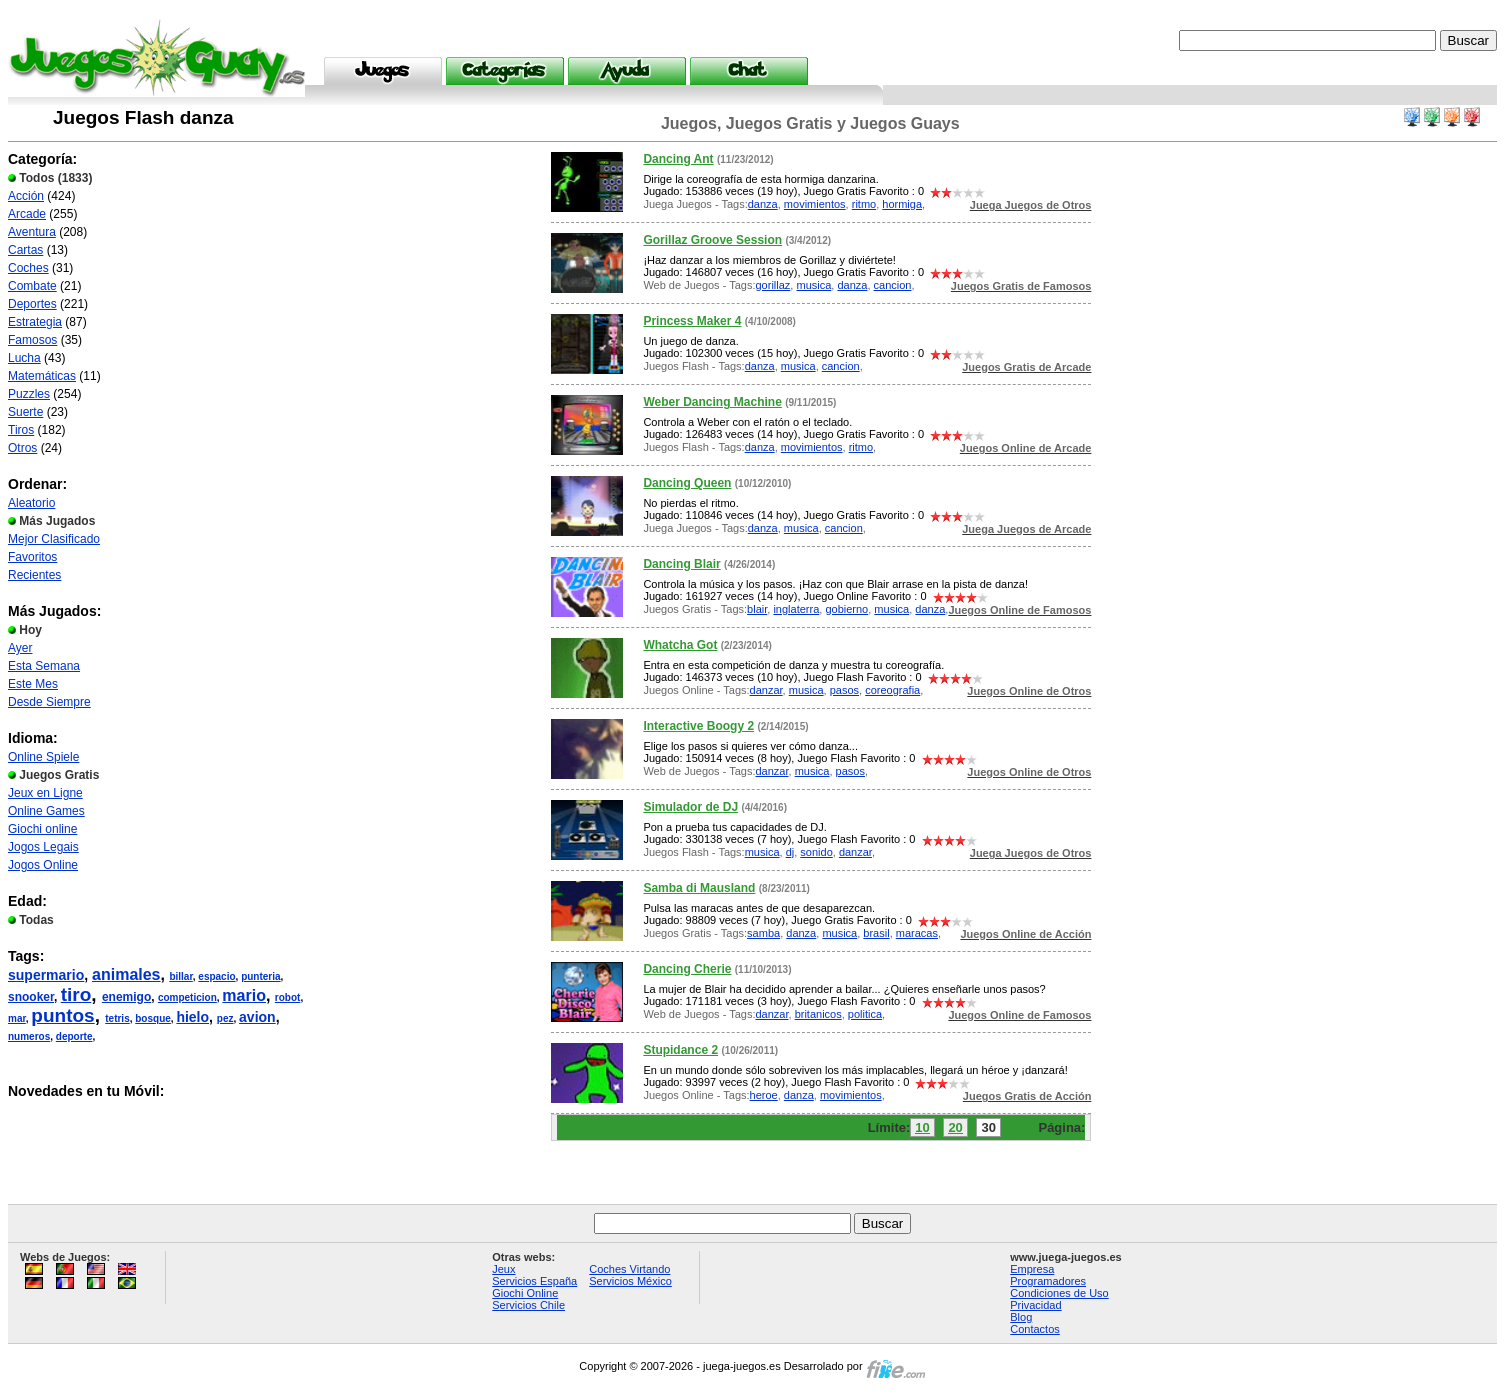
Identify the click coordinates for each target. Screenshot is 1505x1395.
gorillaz (772, 285)
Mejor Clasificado (54, 539)
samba (763, 933)
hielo (192, 1017)
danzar (766, 690)
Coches (28, 268)
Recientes (34, 575)
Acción (26, 196)
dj (790, 852)
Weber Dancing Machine (712, 402)
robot (288, 997)
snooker (31, 997)
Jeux (503, 1269)
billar (180, 976)
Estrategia (35, 322)
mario (244, 995)
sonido (816, 852)
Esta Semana (44, 666)
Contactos (1035, 1329)
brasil (876, 933)
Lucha (24, 358)
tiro (76, 994)
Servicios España (534, 1281)
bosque (153, 1018)
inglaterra (796, 609)
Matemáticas (42, 376)
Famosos (32, 340)
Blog (1021, 1317)
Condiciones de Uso (1059, 1293)
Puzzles (29, 394)
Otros (22, 448)
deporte (74, 1036)
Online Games (46, 811)
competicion (187, 997)
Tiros (21, 430)
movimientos (815, 204)
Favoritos (32, 557)
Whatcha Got (680, 645)
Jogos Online (43, 865)
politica (865, 1014)
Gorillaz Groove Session (712, 240)
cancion (893, 285)
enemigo (126, 997)
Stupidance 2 (680, 1050)
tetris (117, 1018)
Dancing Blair (681, 564)
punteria (260, 976)
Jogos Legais (43, 847)
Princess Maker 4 (692, 321)
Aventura (32, 232)
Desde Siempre (49, 702)
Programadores (1048, 1281)
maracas (917, 933)
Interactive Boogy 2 (698, 726)
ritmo (864, 204)
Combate (32, 286)
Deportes (32, 304)
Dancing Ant (678, 159)
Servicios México (630, 1281)
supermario (46, 975)
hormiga (902, 204)
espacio (216, 976)
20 (955, 1127)
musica (813, 285)
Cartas (25, 250)
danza (763, 204)
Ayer (20, 648)
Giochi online (42, 829)
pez (225, 1018)
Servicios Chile (528, 1305)
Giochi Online (525, 1293)
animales (126, 974)
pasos (844, 690)
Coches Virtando (629, 1269)
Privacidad (1035, 1305)
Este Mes (33, 684)
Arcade (27, 214)
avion (257, 1017)
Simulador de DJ (690, 807)
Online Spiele (43, 757)
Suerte (25, 412)
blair (757, 609)
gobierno (846, 609)
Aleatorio (31, 503)
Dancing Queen (687, 483)
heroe (764, 1095)
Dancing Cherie (687, 969)
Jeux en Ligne (45, 793)
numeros (29, 1036)
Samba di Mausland (699, 888)
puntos (62, 1015)
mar (17, 1018)
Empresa (1032, 1269)
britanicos (818, 1014)
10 (922, 1127)
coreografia (892, 690)
